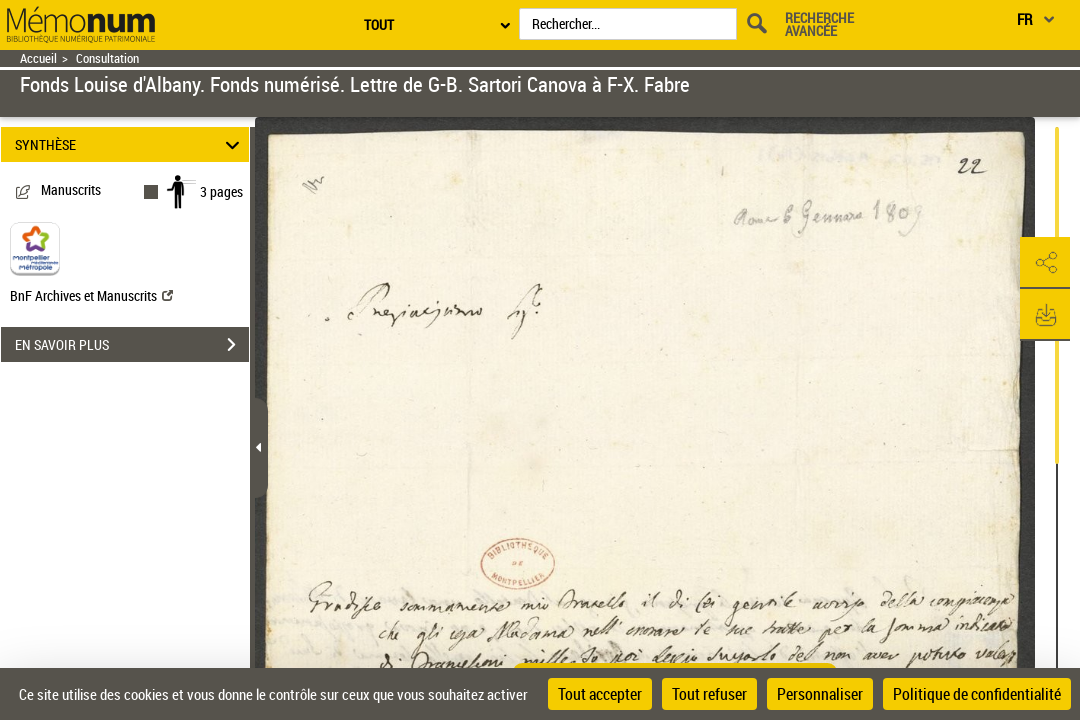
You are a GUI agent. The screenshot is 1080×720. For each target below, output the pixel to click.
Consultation (107, 58)
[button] (1045, 263)
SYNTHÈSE (130, 144)
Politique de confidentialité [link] (977, 694)
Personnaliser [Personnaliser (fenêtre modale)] (820, 694)
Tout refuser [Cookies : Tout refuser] (709, 694)
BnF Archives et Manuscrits (91, 295)
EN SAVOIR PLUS (132, 345)
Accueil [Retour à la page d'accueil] (38, 58)
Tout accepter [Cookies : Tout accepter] (600, 694)
